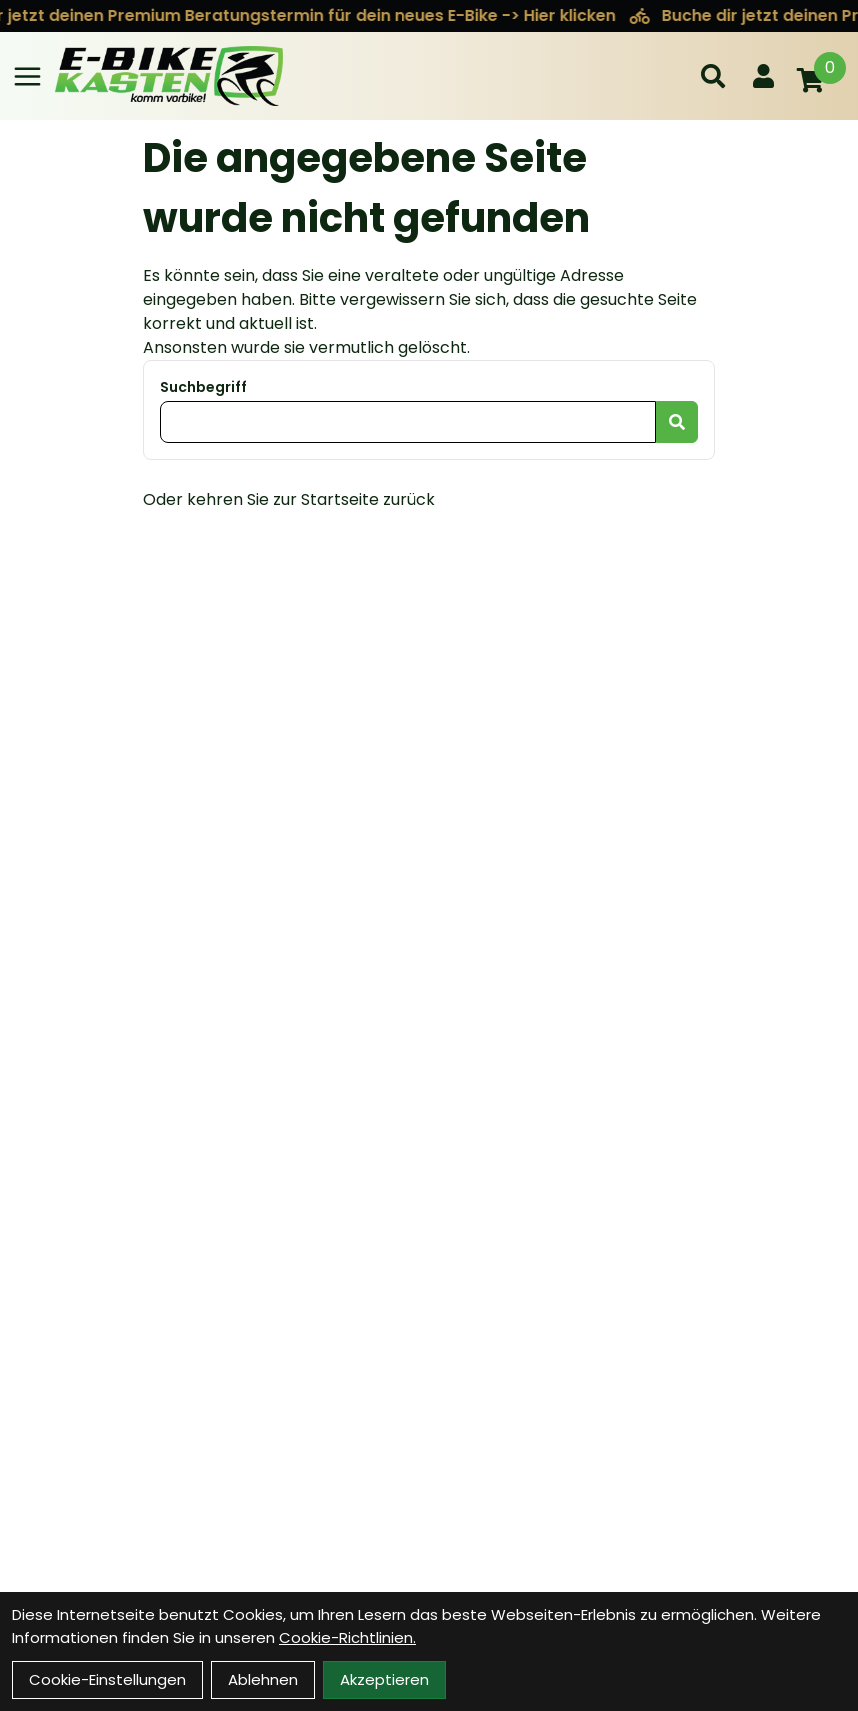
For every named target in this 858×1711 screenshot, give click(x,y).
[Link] (27, 76)
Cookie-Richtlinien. (347, 1637)
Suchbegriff (203, 387)
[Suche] (713, 76)
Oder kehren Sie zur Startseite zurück (289, 499)
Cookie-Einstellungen (107, 1679)
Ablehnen (263, 1679)
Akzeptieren (384, 1679)
